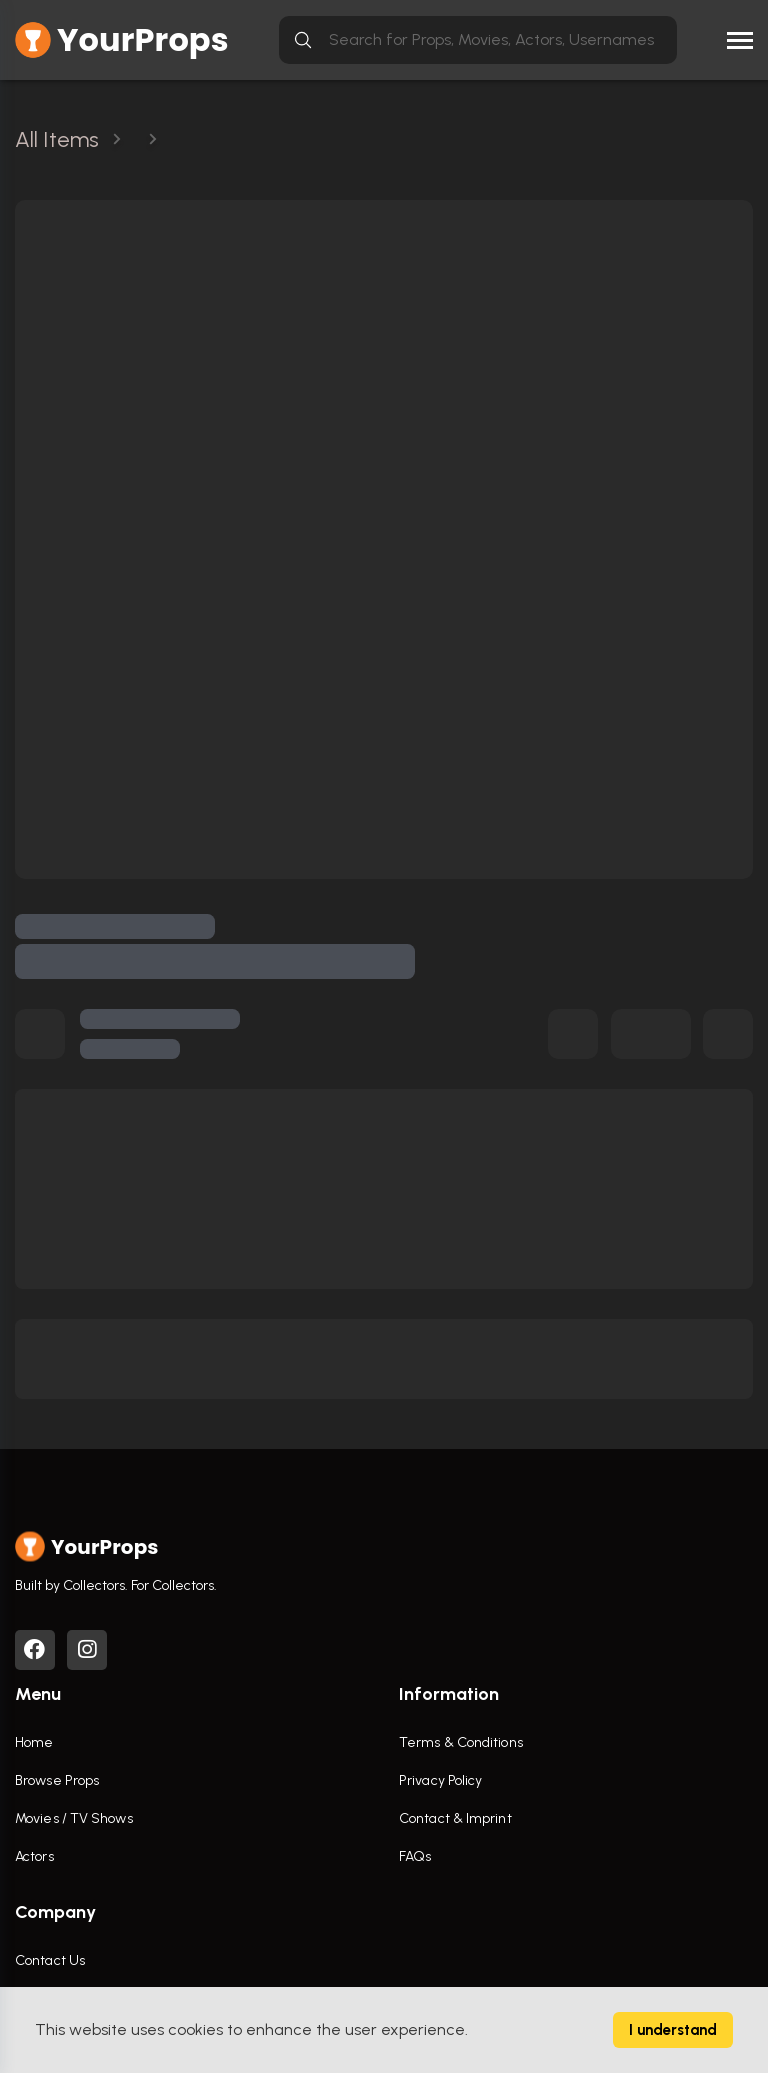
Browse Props (57, 1780)
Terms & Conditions (461, 1742)
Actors (34, 1856)
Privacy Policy (440, 1780)
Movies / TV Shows (74, 1818)
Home (34, 1742)
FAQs (415, 1856)
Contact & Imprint (455, 1818)
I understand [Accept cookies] (673, 2030)
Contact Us (50, 1960)
